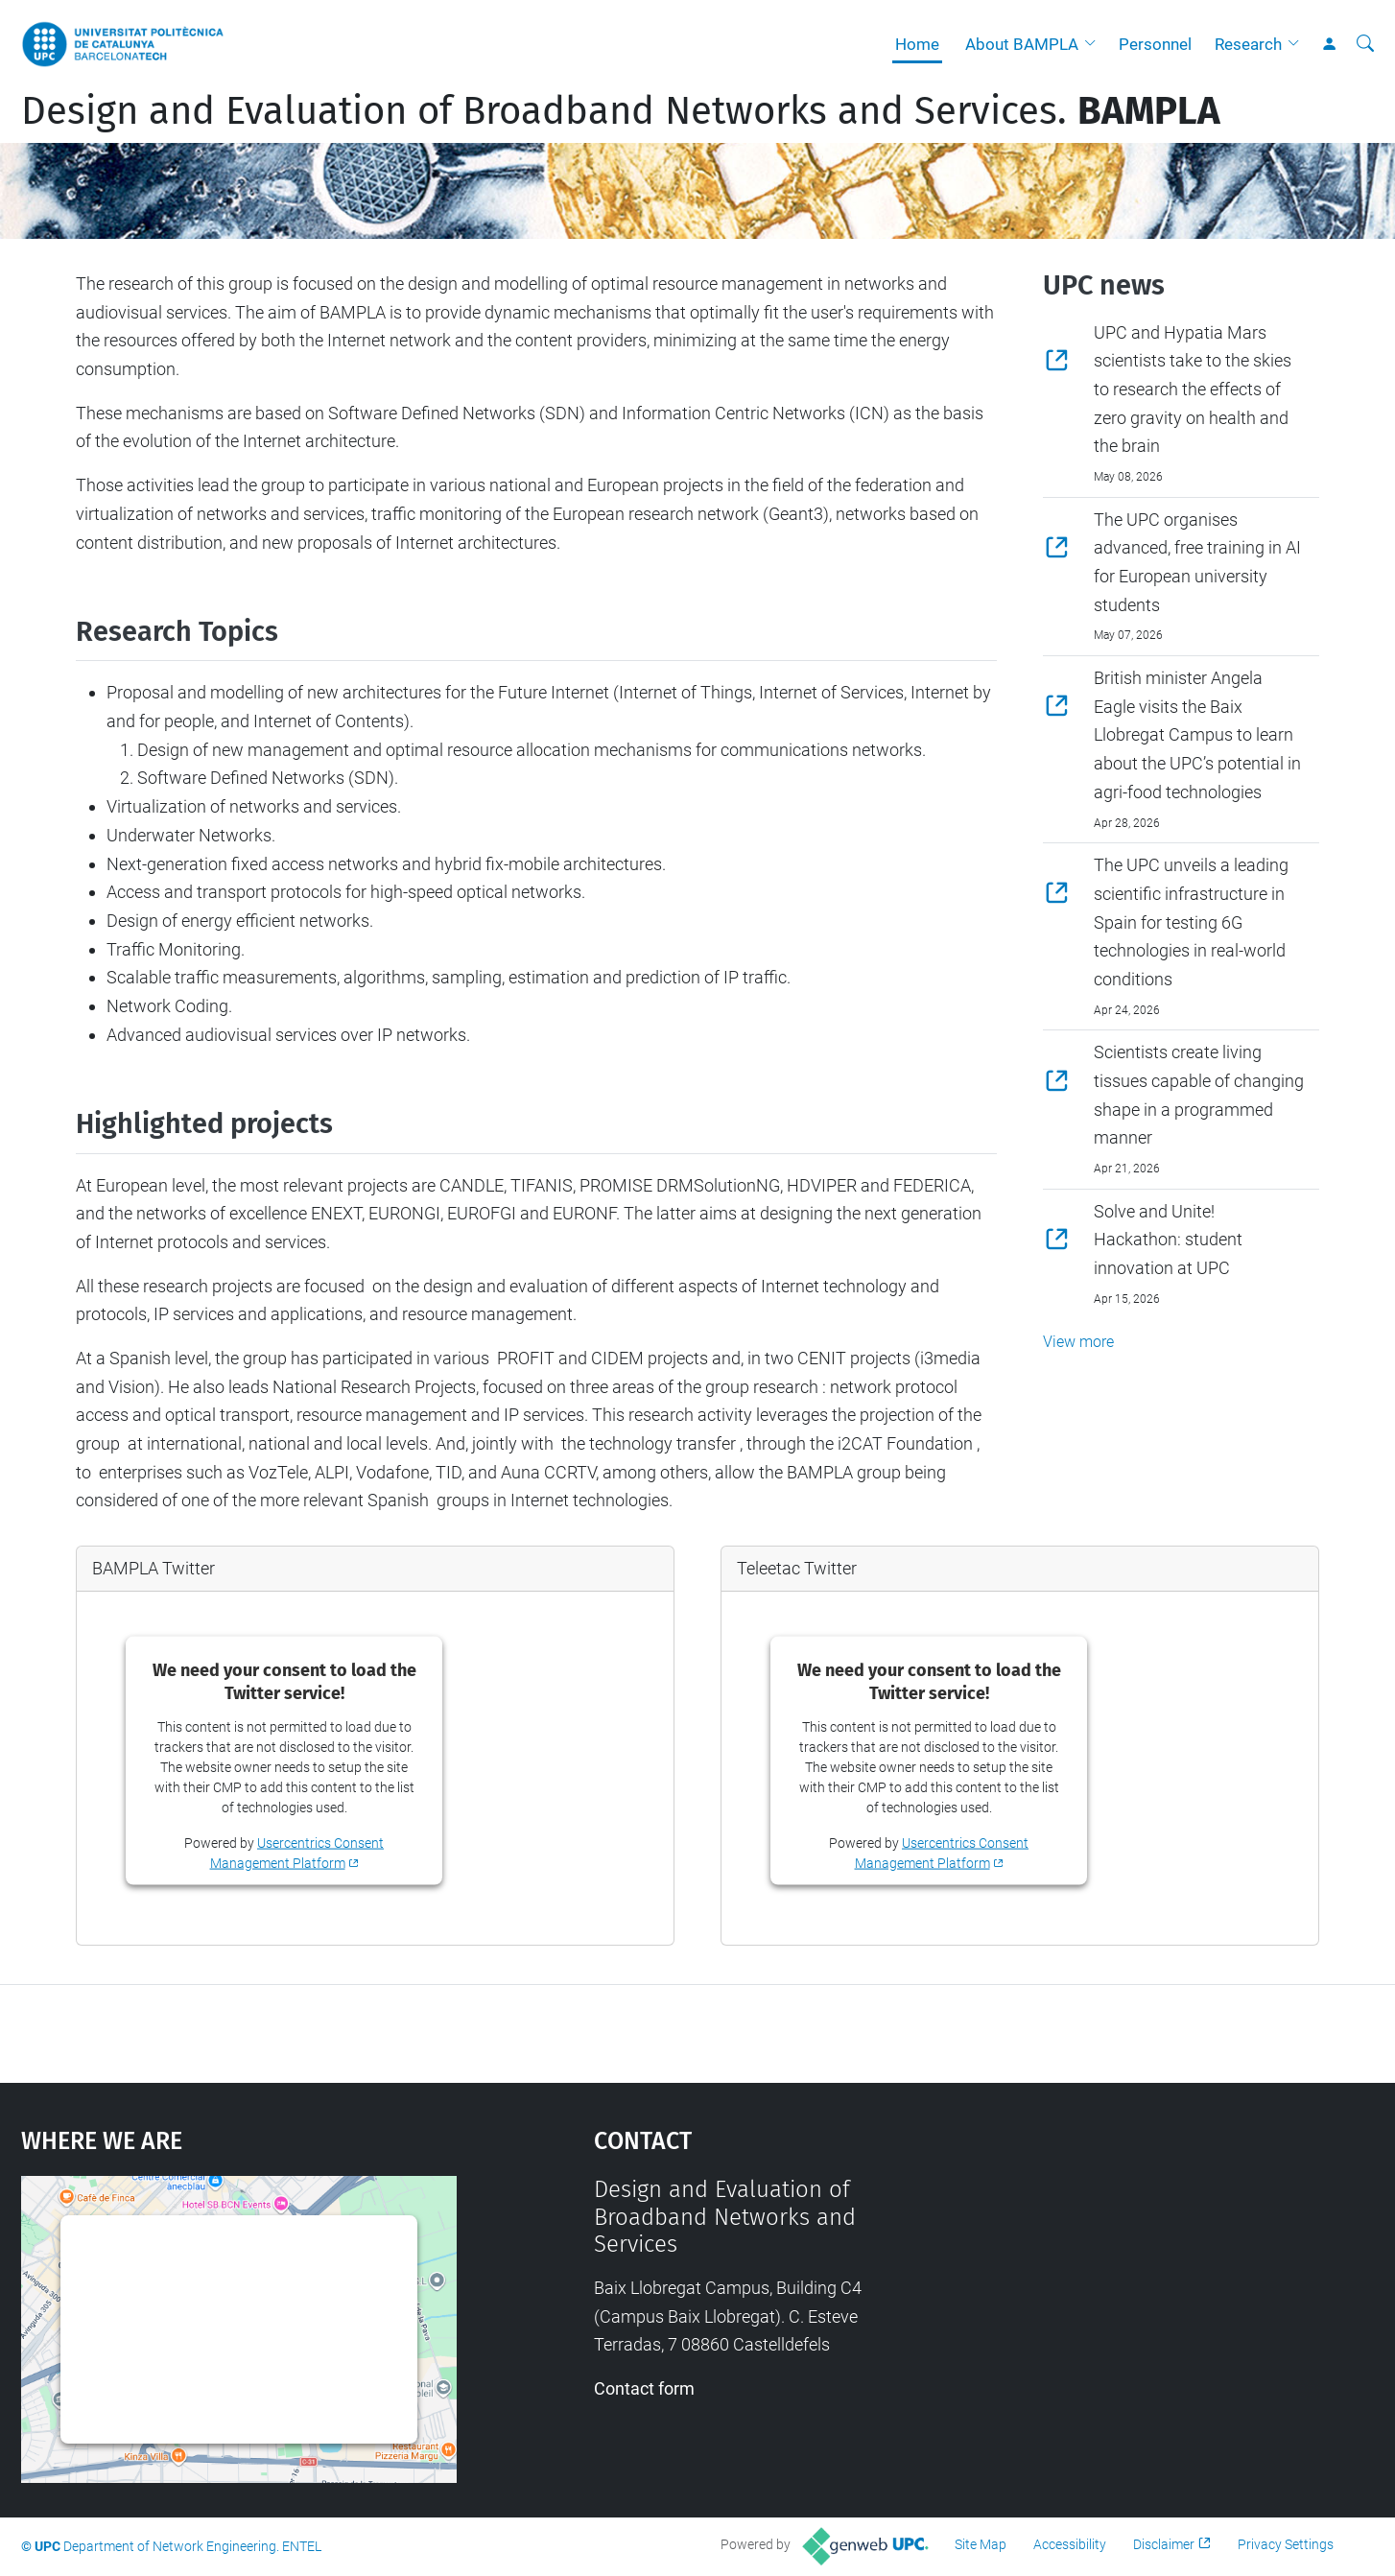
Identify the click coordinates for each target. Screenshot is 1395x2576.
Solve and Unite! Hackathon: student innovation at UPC (1168, 1239)
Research (1248, 44)
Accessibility (1069, 2544)
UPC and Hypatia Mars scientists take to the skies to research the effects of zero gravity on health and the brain (1192, 389)
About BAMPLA (1021, 44)
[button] (1094, 44)
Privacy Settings (1286, 2544)
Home (917, 44)
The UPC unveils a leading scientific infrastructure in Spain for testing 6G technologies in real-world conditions (1191, 922)
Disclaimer (1163, 2544)
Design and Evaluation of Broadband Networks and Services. (620, 111)
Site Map (980, 2544)
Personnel (1155, 44)
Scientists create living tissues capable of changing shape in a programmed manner (1199, 1094)
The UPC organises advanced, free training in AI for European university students (1197, 562)
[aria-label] (1365, 44)
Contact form (644, 2388)
